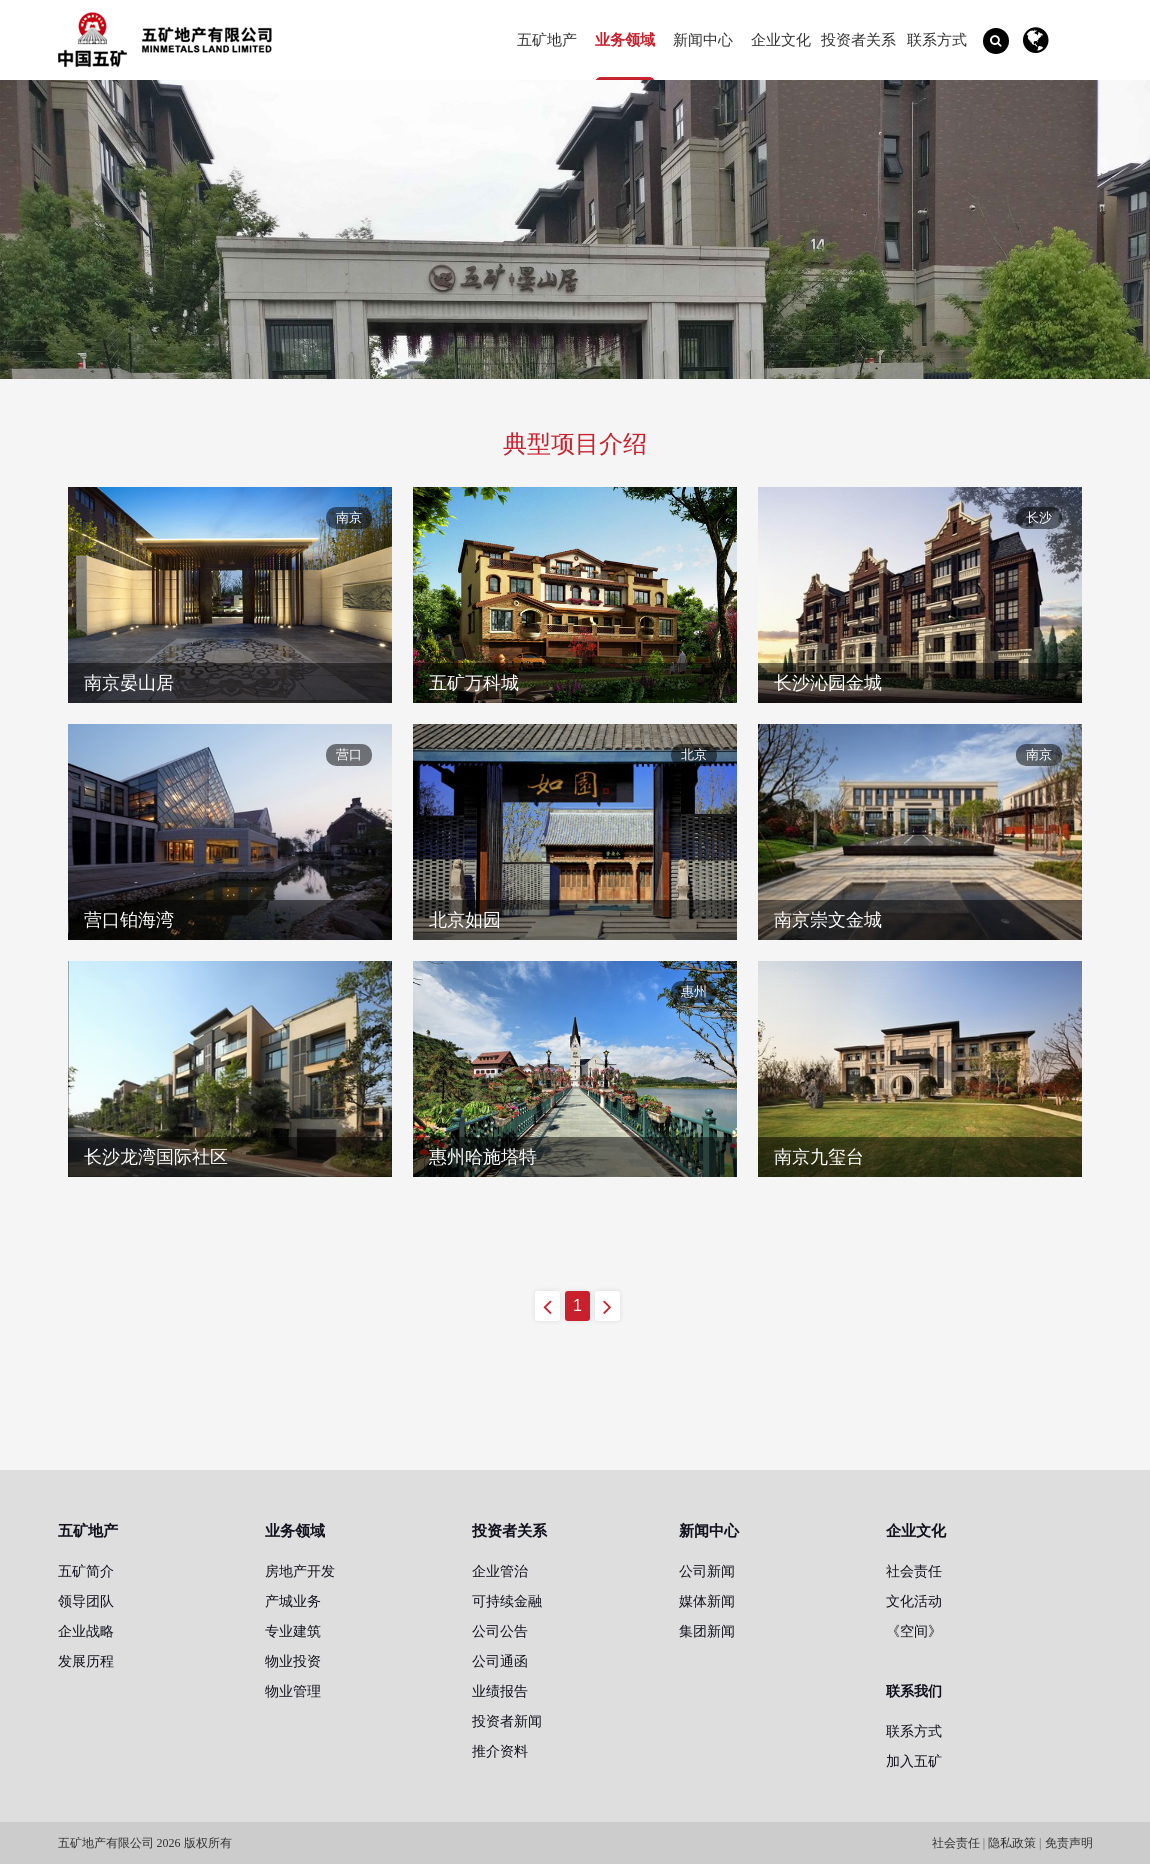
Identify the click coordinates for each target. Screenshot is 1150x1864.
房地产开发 (300, 1571)
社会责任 (914, 1571)
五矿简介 (86, 1571)
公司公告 (500, 1631)
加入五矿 (914, 1761)
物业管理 (293, 1691)
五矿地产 (547, 39)
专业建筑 (293, 1631)
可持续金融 (507, 1601)
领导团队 (86, 1601)
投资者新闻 (507, 1721)
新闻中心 (703, 39)
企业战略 (86, 1631)
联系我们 (914, 1691)
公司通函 (500, 1661)
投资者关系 (858, 39)
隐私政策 (1012, 1843)
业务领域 (625, 39)
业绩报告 (500, 1691)
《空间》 (914, 1631)
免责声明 (1069, 1843)
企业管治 (500, 1571)
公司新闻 (707, 1571)
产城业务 (293, 1601)
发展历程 (86, 1661)
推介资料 (500, 1751)
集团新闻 (707, 1631)
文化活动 (914, 1601)
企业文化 (781, 39)
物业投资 (293, 1661)
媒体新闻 (707, 1601)
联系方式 (937, 39)
